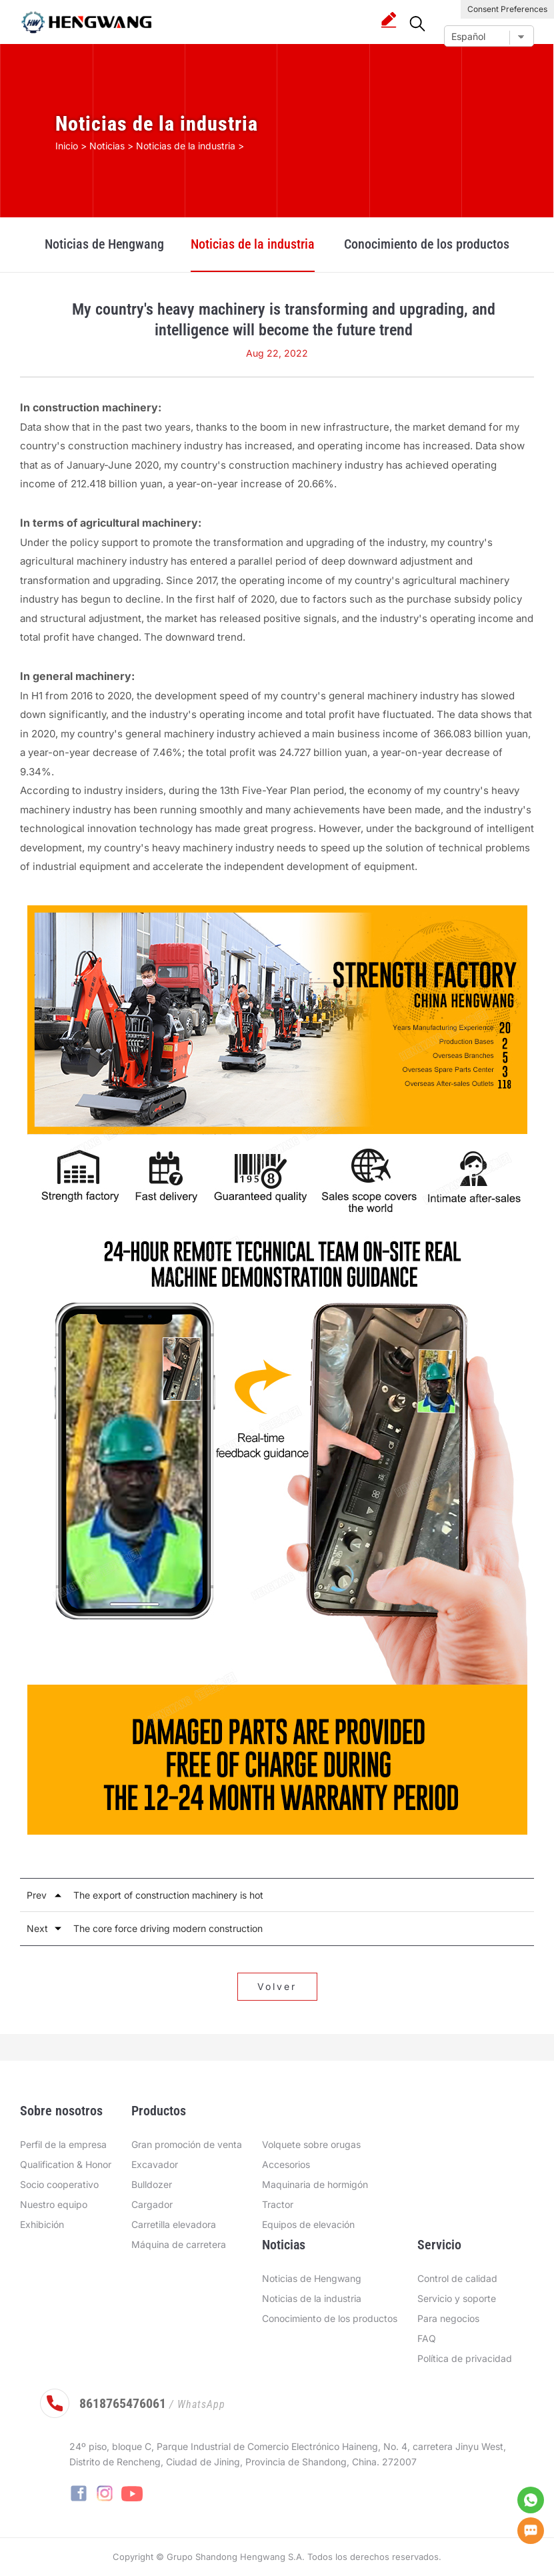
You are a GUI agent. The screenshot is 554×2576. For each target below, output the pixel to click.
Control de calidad (457, 2278)
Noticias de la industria (253, 244)
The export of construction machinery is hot (168, 1895)
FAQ (426, 2338)
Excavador (154, 2164)
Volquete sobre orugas (311, 2144)
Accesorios (286, 2164)
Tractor (277, 2204)
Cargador (152, 2204)
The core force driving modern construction (168, 1928)
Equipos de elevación (308, 2224)
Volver (277, 1986)
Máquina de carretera (178, 2244)
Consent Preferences (507, 9)
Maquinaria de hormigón (315, 2184)
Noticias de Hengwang (104, 244)
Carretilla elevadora (173, 2224)
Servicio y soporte (456, 2298)
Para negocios (448, 2318)
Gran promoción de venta (186, 2144)
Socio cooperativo (59, 2184)
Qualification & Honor (65, 2164)
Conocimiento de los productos (426, 244)
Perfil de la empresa (63, 2144)
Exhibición (42, 2224)
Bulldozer (151, 2184)
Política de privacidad (464, 2358)
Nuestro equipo (53, 2204)
